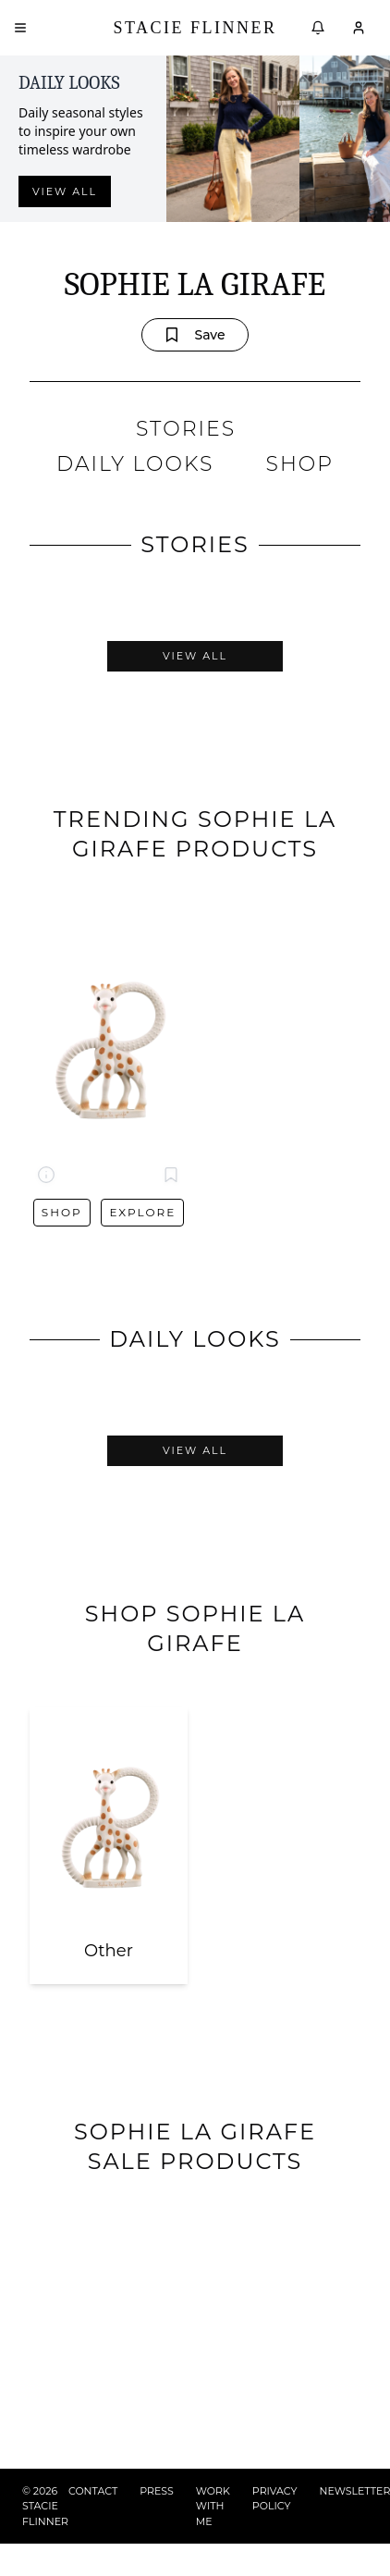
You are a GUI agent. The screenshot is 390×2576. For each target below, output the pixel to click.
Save (195, 335)
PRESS (157, 2490)
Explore (142, 1212)
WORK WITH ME (213, 2506)
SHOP (300, 463)
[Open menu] (20, 27)
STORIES (186, 428)
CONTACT (92, 2490)
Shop (62, 1212)
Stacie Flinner (194, 27)
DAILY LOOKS (135, 463)
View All (195, 655)
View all (64, 191)
